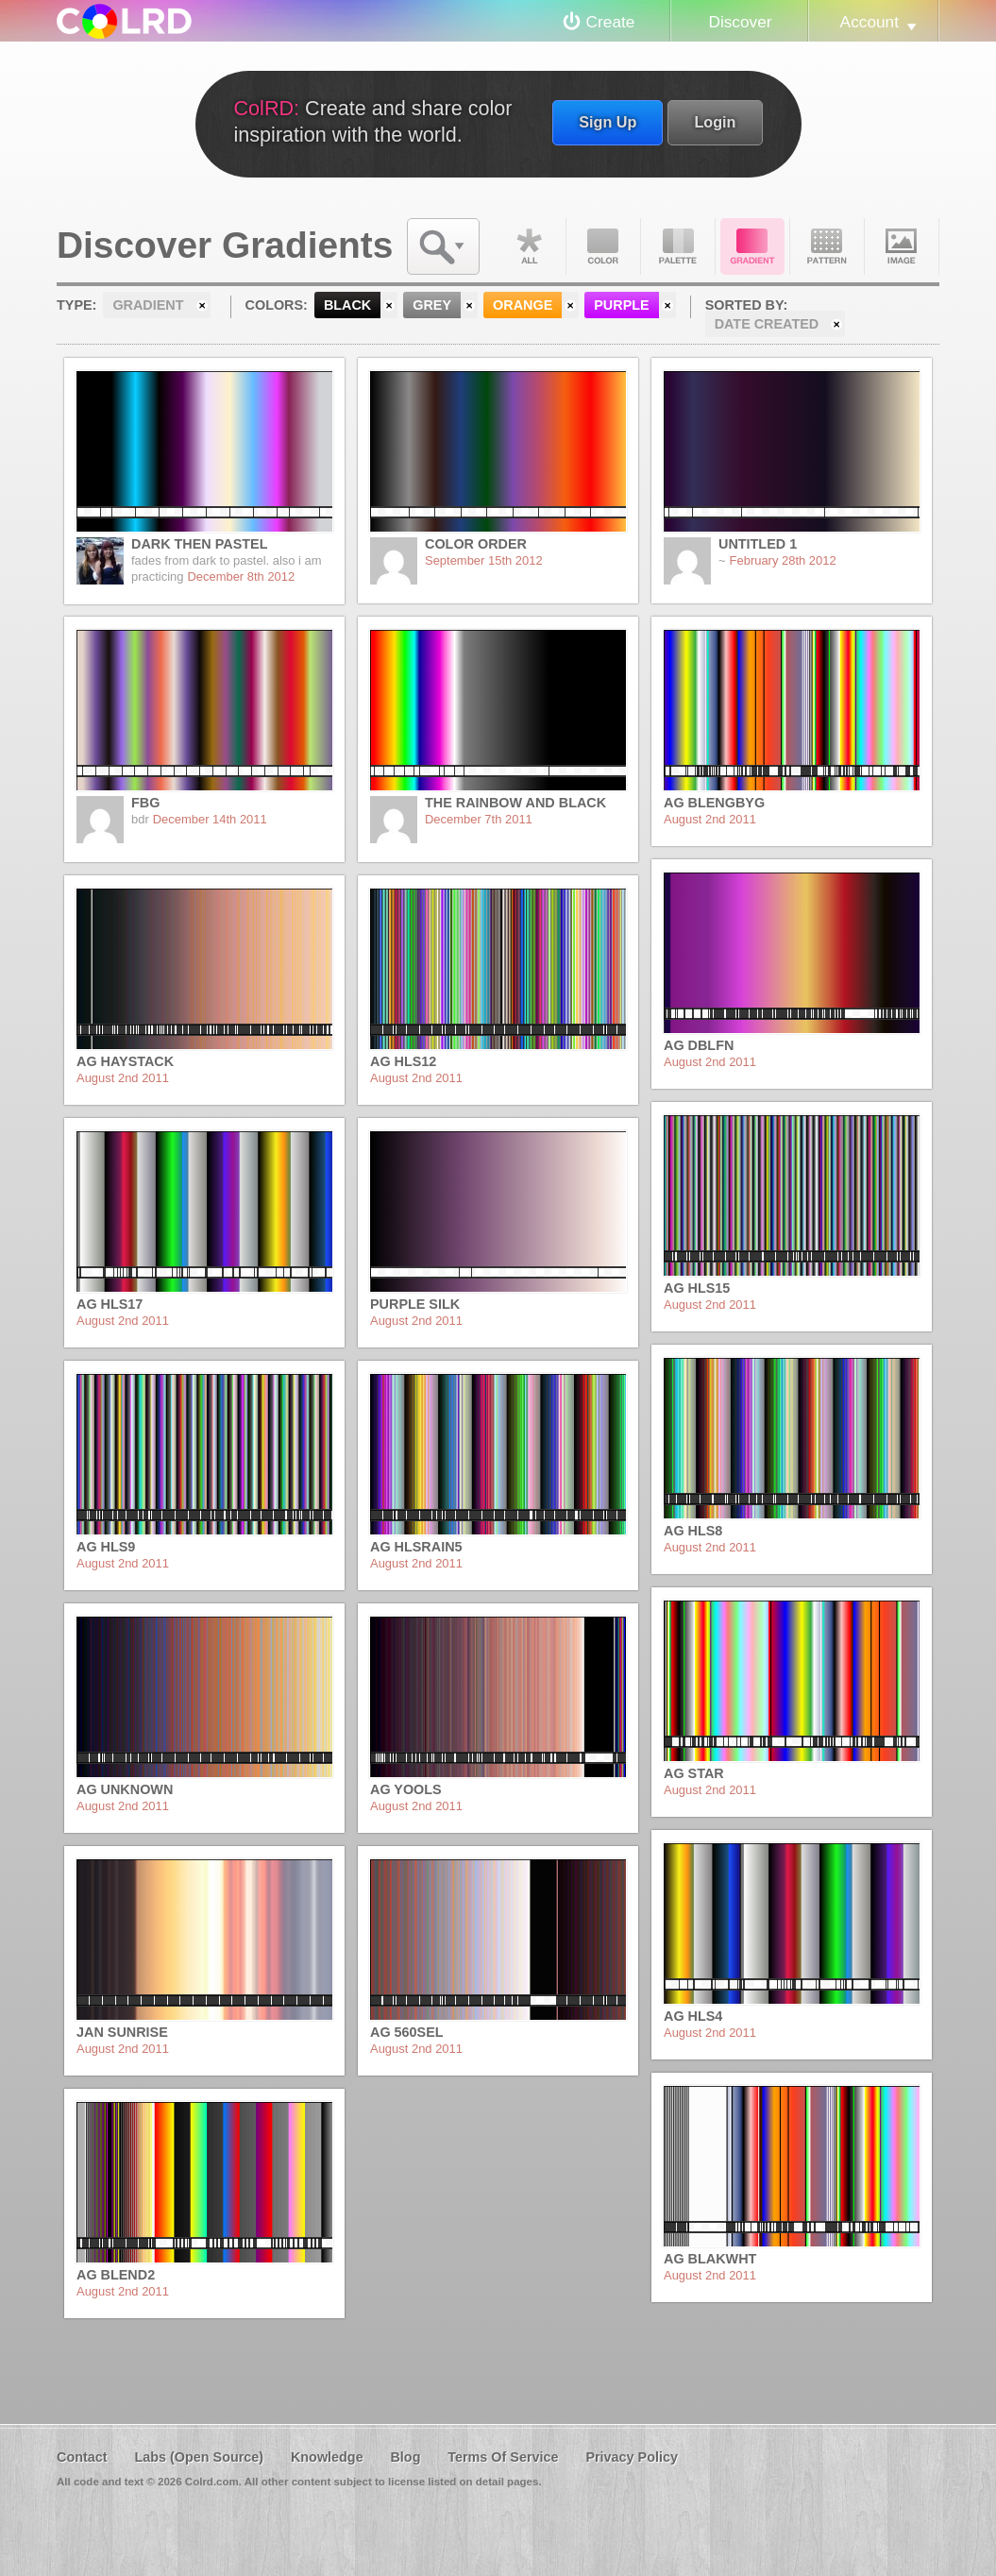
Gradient (752, 246)
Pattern (827, 246)
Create (610, 21)
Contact (82, 2457)
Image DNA (901, 246)
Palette (678, 246)
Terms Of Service (502, 2457)
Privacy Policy (631, 2457)
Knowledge (327, 2457)
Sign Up (607, 121)
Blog (405, 2457)
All (529, 246)
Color (603, 246)
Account (869, 21)
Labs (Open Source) (198, 2457)
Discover (739, 21)
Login (714, 121)
